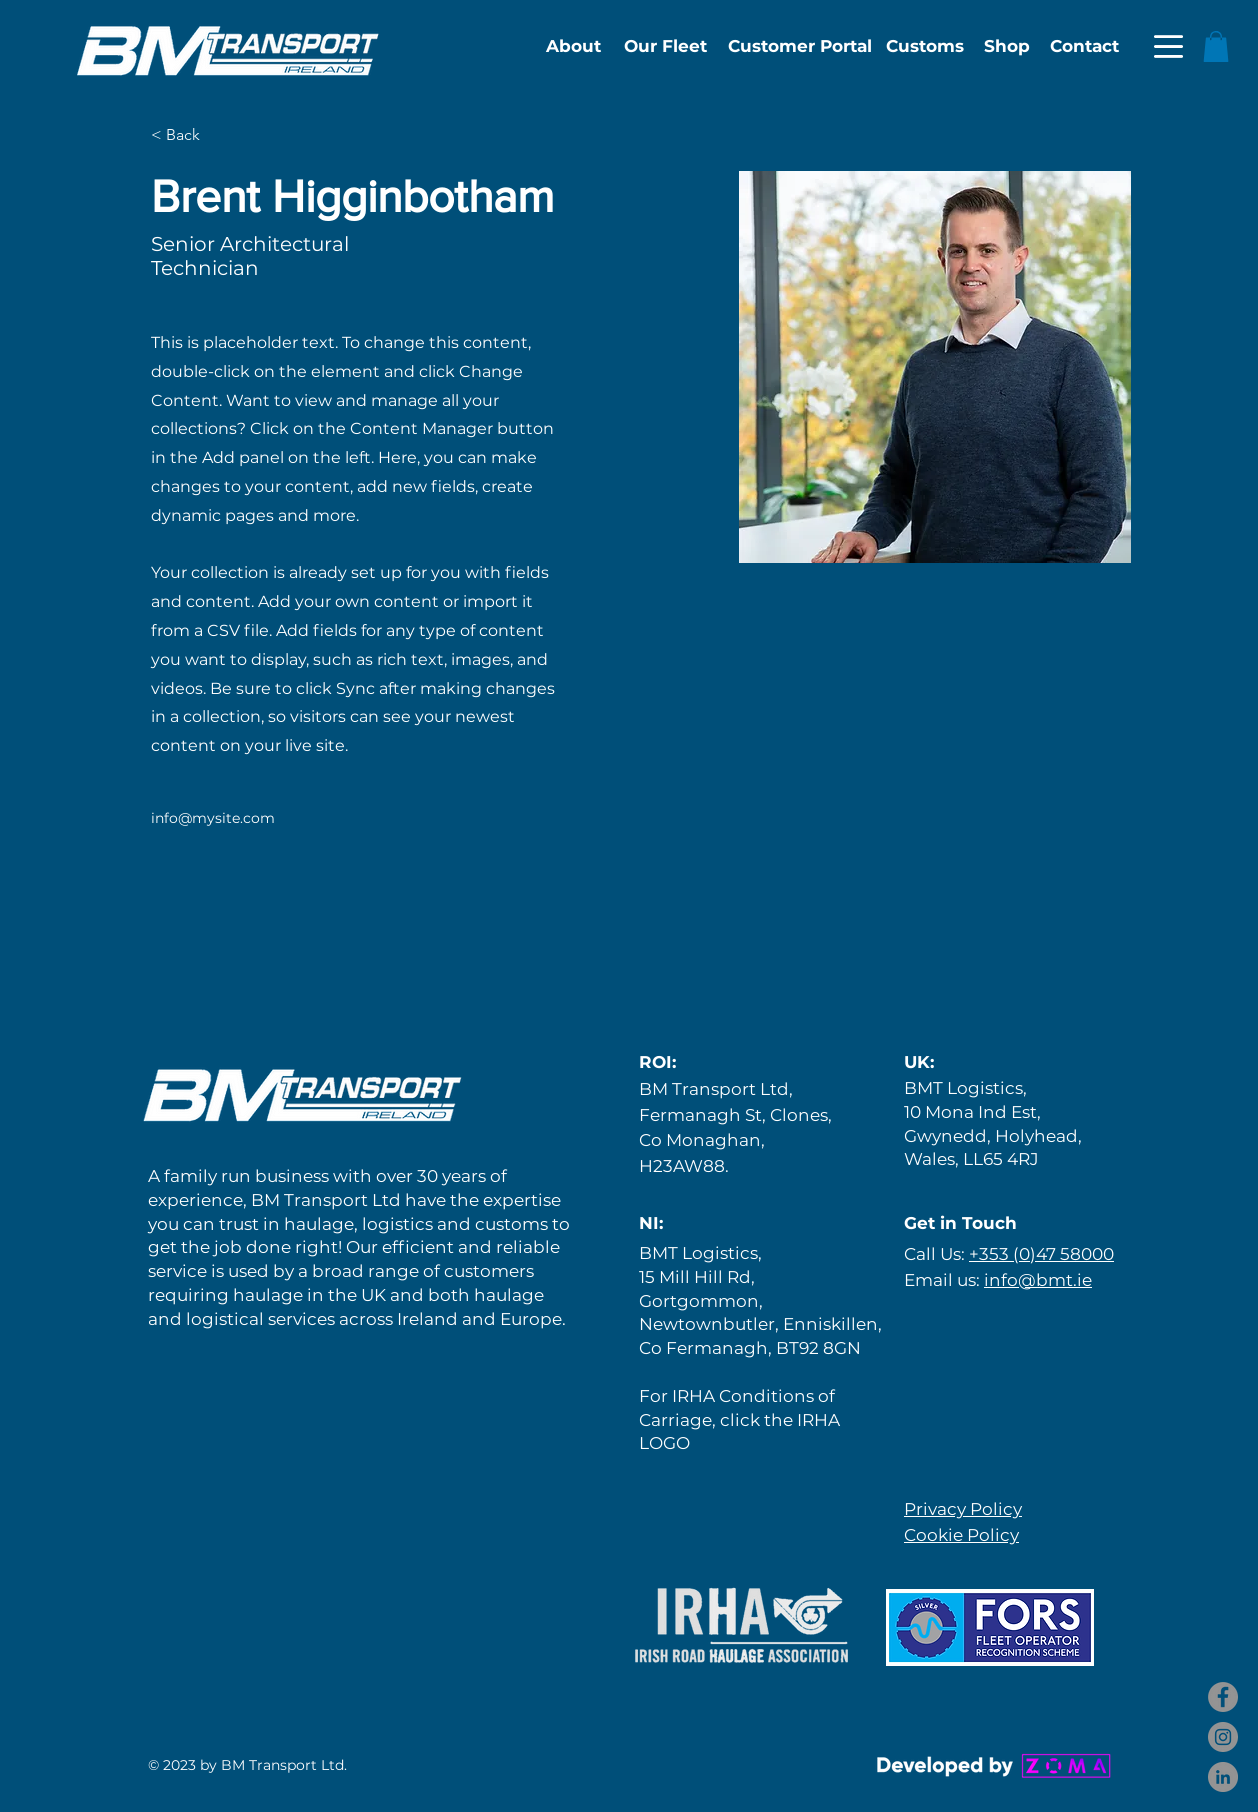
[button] (1168, 46)
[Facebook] (1223, 1697)
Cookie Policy (961, 1535)
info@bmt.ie (1038, 1280)
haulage (319, 1224)
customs (511, 1224)
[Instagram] (1223, 1737)
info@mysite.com (213, 818)
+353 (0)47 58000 (1041, 1254)
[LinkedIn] (1223, 1777)
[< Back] (190, 135)
